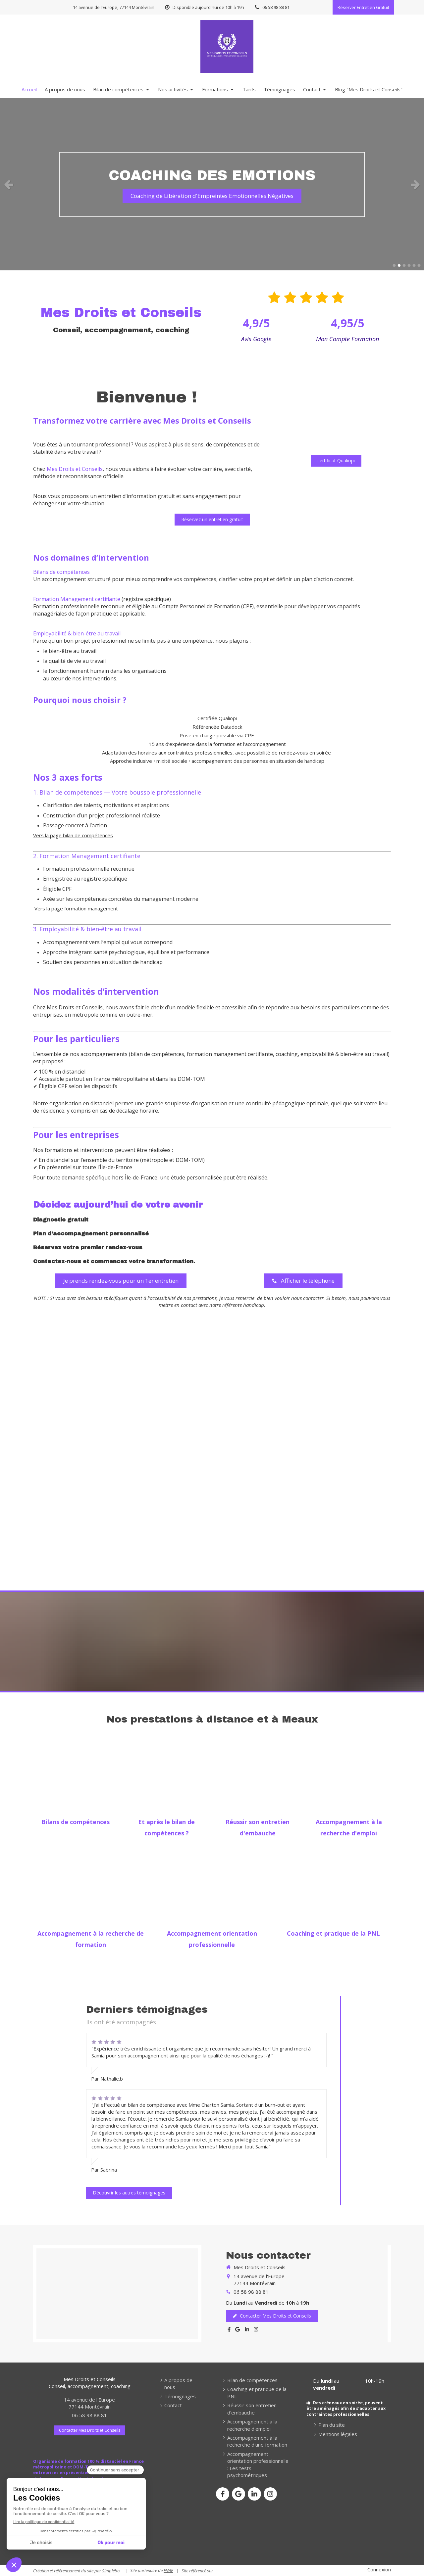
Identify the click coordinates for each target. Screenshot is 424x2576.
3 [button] (404, 265)
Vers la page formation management (76, 908)
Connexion (379, 2569)
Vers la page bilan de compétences (73, 835)
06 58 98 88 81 (251, 2291)
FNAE (168, 2570)
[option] (212, 184)
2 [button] (399, 265)
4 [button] (409, 265)
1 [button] (394, 265)
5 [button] (414, 265)
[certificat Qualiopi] (336, 461)
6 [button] (419, 265)
